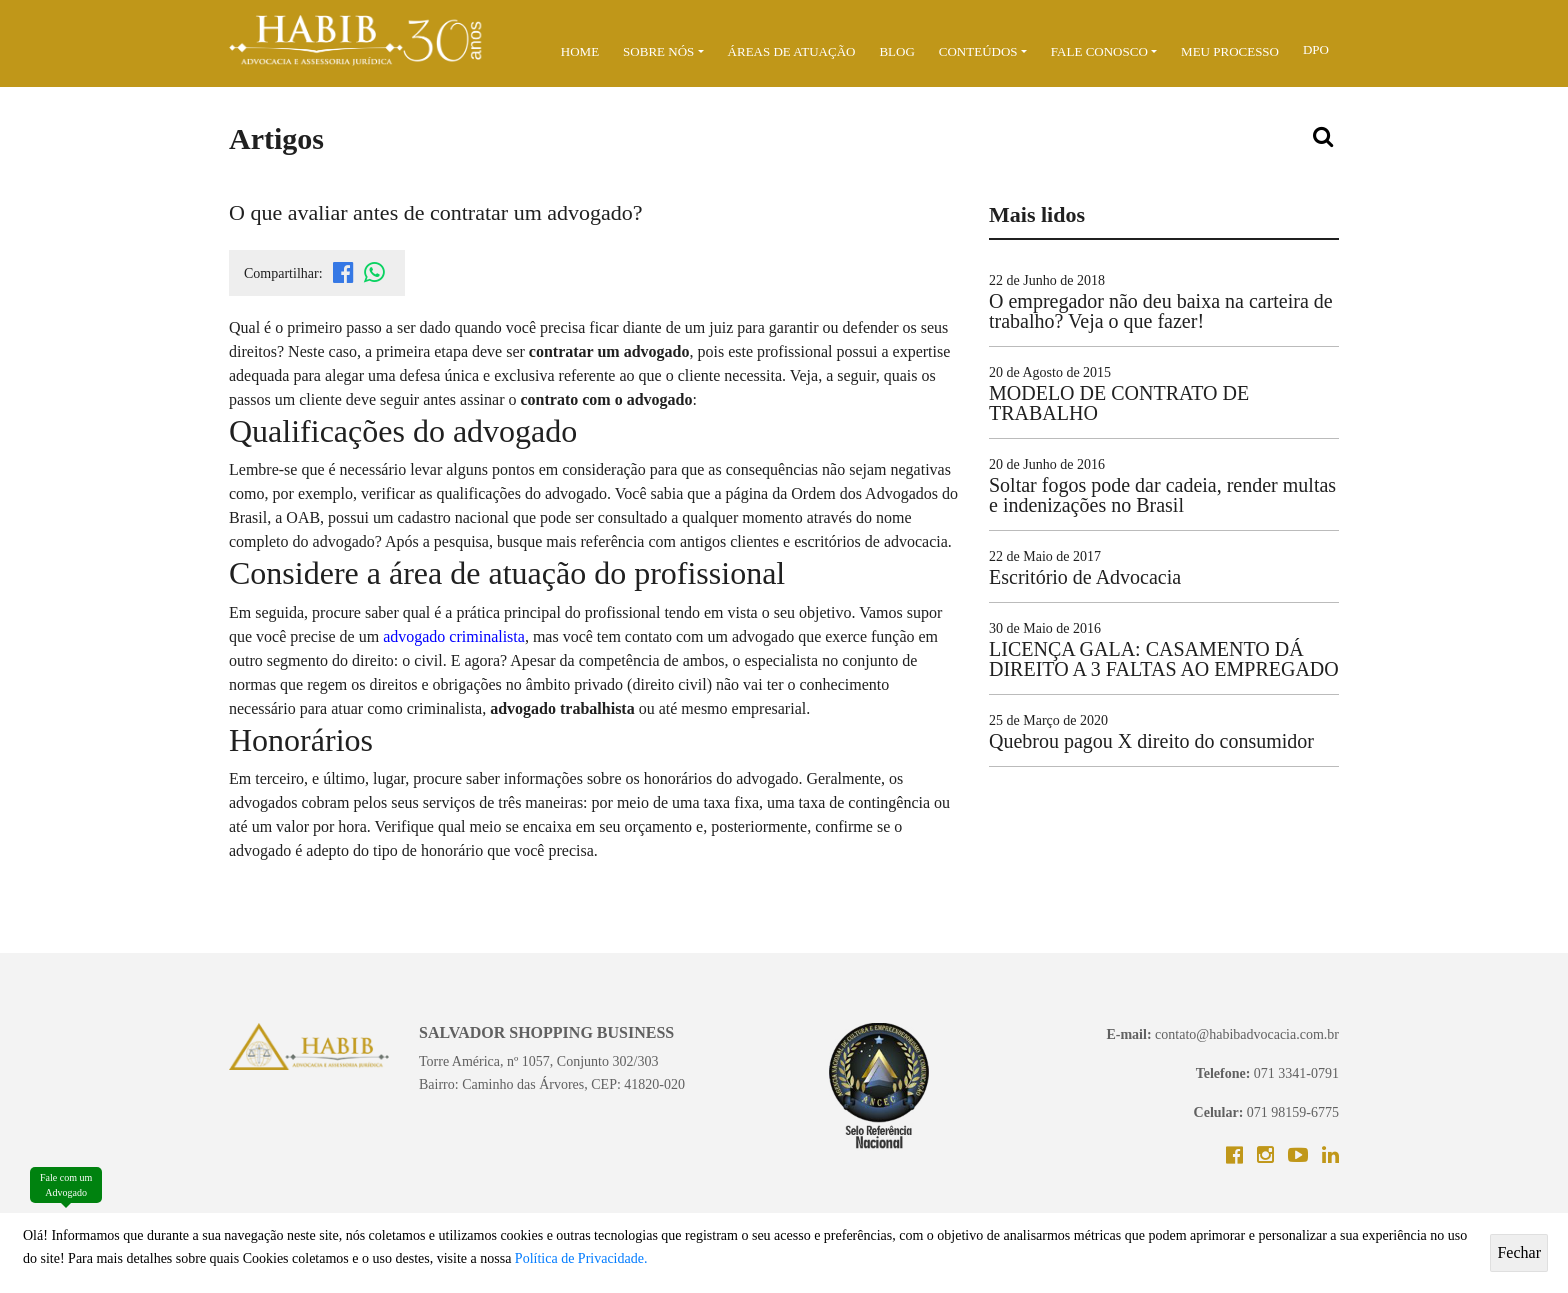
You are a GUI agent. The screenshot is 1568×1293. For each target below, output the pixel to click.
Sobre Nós (658, 51)
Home (580, 51)
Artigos (276, 138)
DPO (1316, 49)
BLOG (896, 51)
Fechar (1519, 1252)
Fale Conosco (1099, 51)
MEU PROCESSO (1230, 51)
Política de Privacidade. (581, 1258)
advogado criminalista (454, 636)
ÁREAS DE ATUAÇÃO (792, 51)
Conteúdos (978, 51)
